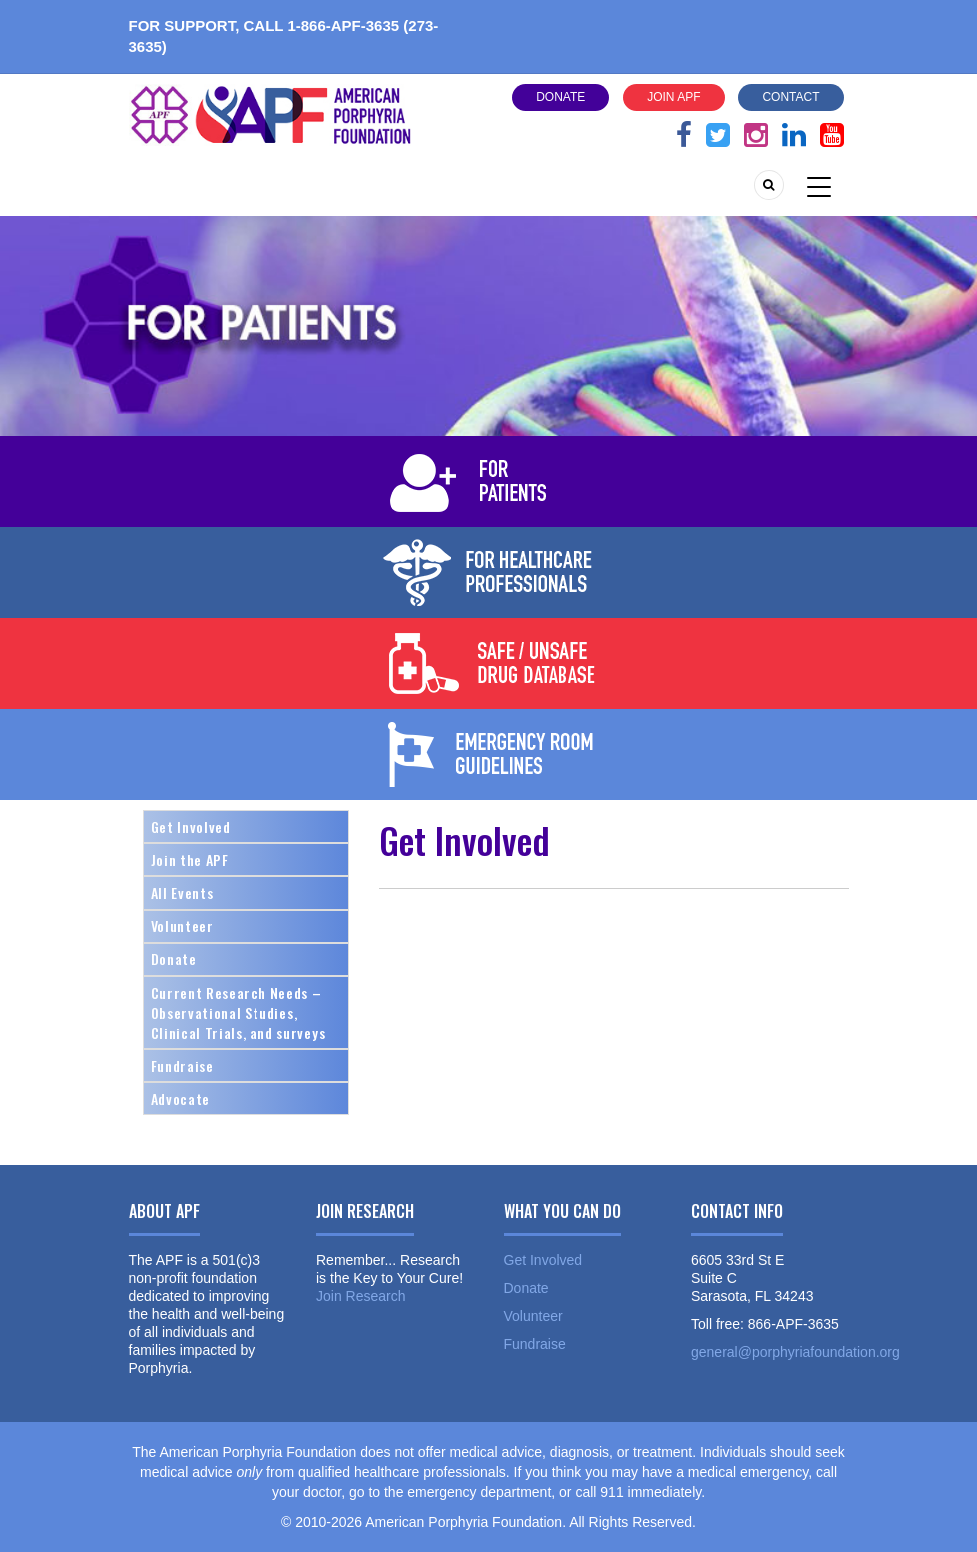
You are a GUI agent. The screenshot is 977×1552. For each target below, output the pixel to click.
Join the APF (190, 859)
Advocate (180, 1098)
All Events (182, 892)
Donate (560, 97)
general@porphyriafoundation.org (795, 1352)
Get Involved (191, 826)
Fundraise (182, 1065)
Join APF (673, 97)
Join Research (361, 1296)
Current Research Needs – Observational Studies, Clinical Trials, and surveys (238, 1012)
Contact (790, 97)
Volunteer (182, 925)
